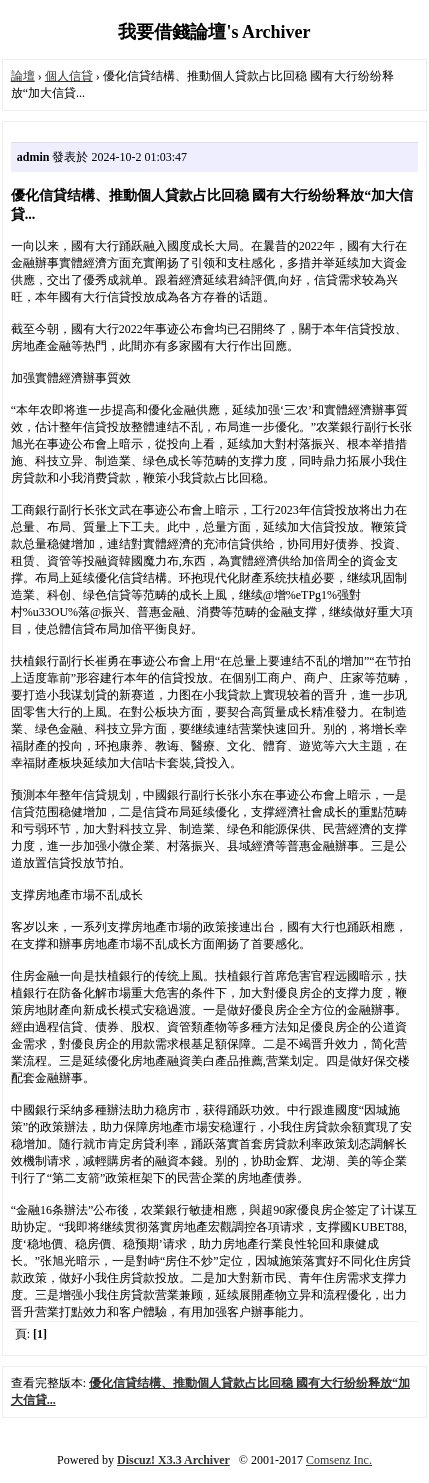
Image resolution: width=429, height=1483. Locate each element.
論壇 (23, 76)
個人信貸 (69, 76)
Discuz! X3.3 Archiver (173, 1460)
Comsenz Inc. (339, 1460)
